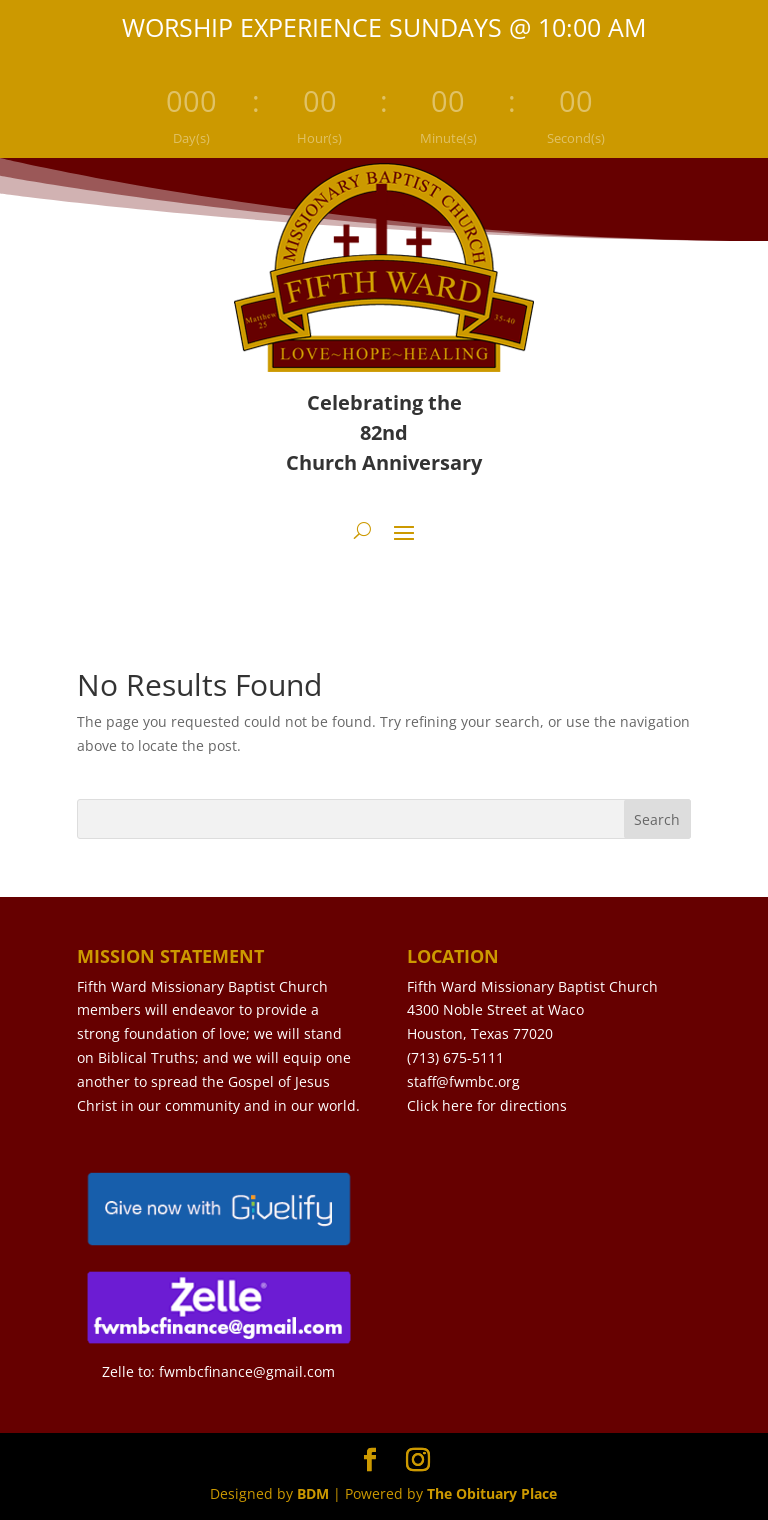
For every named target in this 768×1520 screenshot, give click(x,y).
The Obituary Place (492, 1493)
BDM (313, 1493)
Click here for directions (487, 1105)
